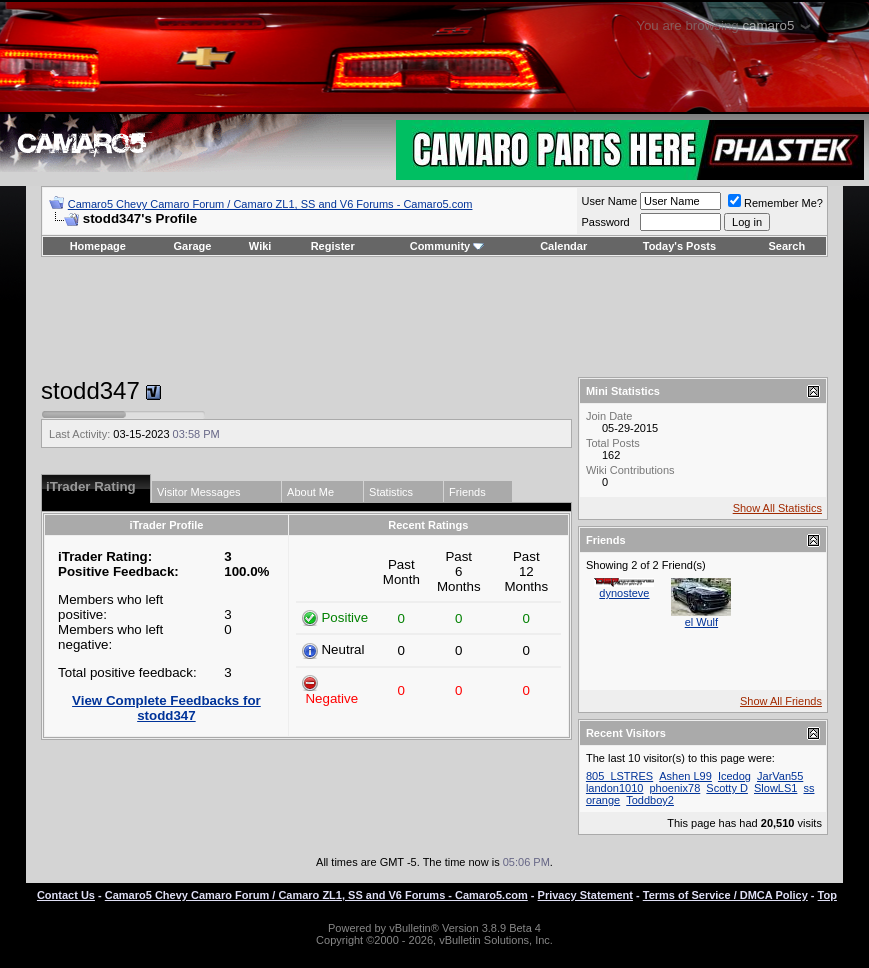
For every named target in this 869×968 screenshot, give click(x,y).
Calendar (563, 246)
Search (787, 246)
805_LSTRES (619, 776)
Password (605, 222)
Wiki (260, 246)
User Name (609, 201)
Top (827, 895)
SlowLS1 (775, 788)
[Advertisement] (434, 317)
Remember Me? (775, 203)
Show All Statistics (777, 508)
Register (333, 246)
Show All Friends (781, 701)
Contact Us (66, 895)
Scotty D (727, 788)
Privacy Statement (585, 895)
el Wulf (701, 622)
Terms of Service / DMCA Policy (725, 895)
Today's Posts (679, 246)
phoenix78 (675, 788)
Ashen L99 (685, 776)
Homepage (98, 246)
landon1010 (615, 788)
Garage (193, 246)
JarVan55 (780, 776)
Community (447, 246)
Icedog (734, 776)
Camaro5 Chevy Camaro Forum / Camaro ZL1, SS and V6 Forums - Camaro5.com (270, 204)
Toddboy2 (650, 800)
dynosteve (624, 593)
